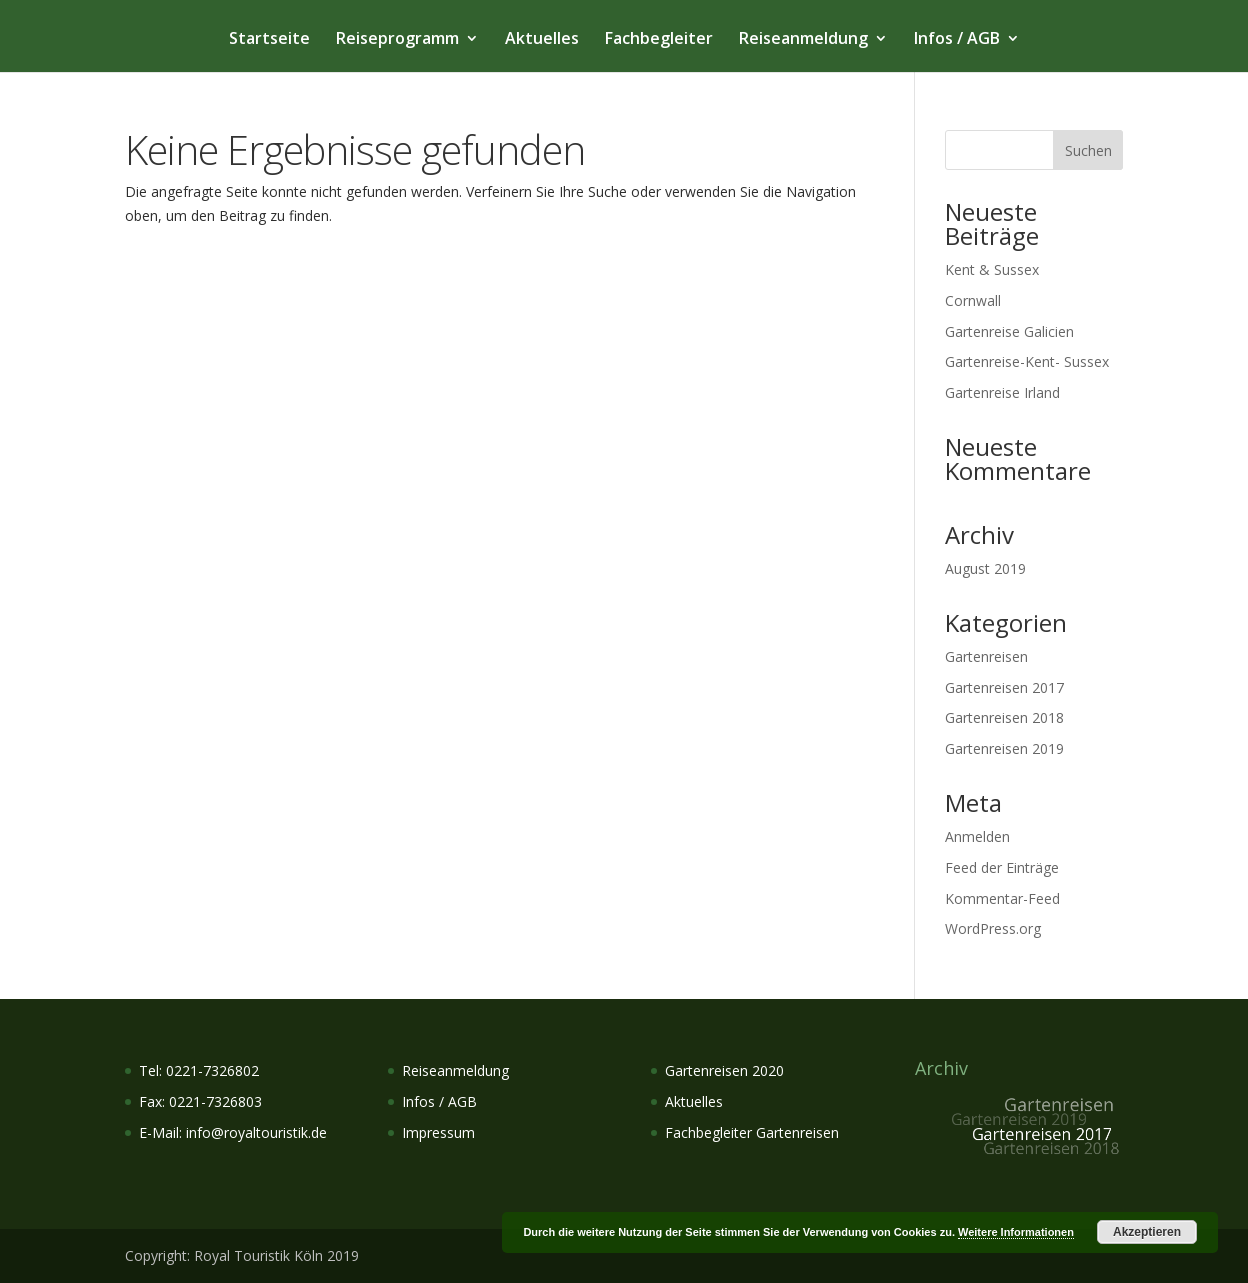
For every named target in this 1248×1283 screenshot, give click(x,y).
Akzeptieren (1147, 1232)
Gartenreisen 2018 (1004, 717)
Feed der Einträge (1002, 867)
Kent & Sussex (992, 269)
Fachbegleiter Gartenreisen (752, 1132)
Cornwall (973, 300)
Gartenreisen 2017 (1004, 687)
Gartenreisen (986, 656)
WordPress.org (993, 928)
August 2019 (985, 568)
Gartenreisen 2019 (1004, 748)
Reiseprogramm (397, 40)
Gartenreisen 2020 (724, 1070)
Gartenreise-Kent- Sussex (1027, 361)
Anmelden (977, 836)
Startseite (269, 40)
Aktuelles (542, 40)
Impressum (438, 1132)
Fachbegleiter (659, 40)
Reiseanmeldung (803, 40)
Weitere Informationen (1016, 1232)
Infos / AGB (957, 40)
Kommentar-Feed (1002, 898)
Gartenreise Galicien (1009, 331)
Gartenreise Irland (1002, 392)
